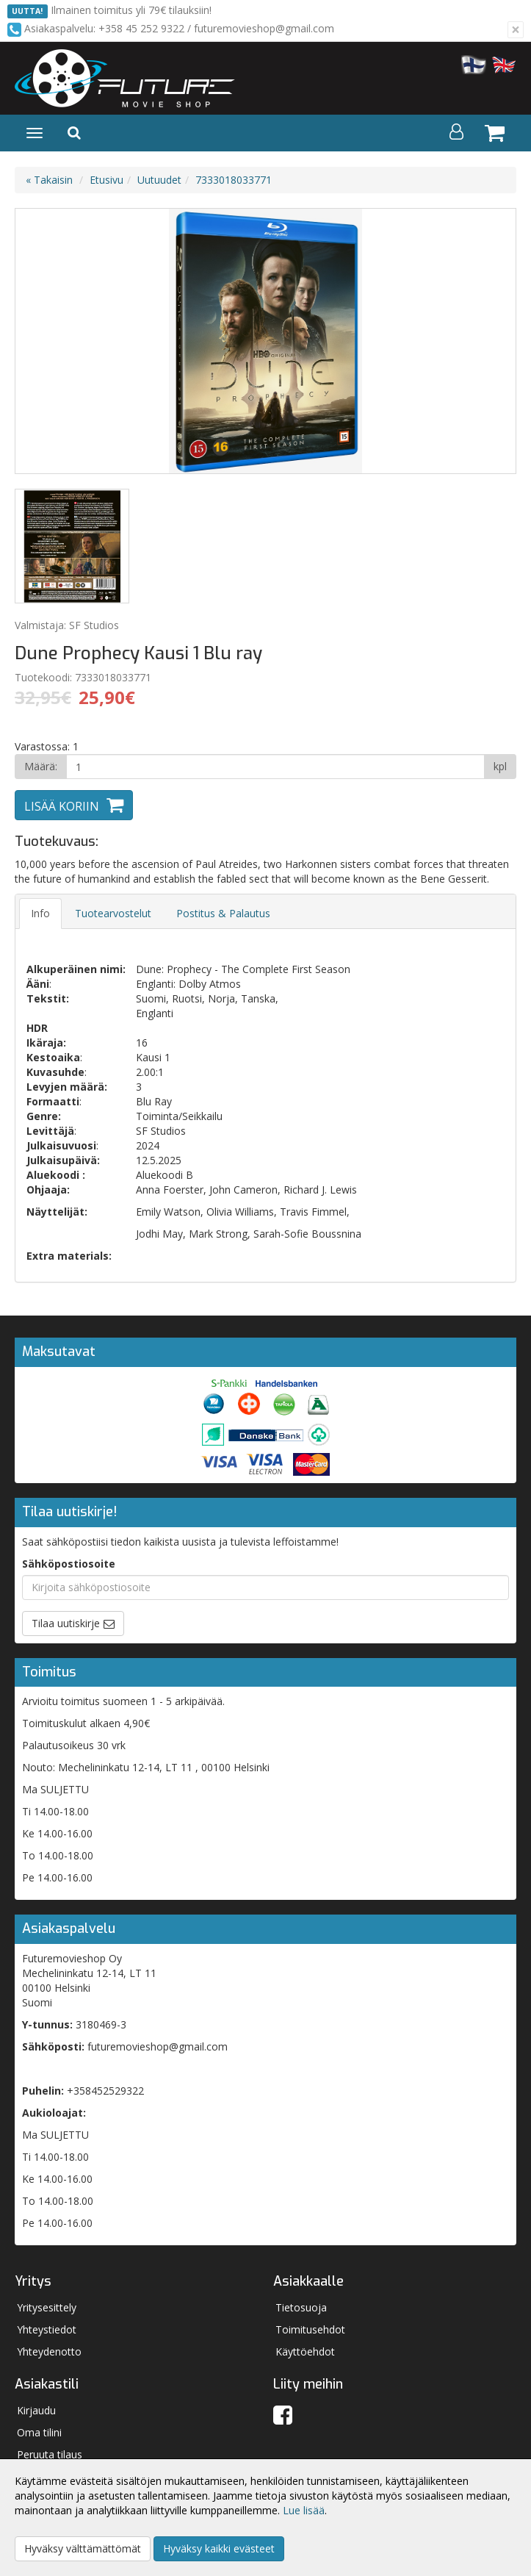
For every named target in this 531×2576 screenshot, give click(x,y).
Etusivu (106, 180)
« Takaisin (49, 180)
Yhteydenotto (49, 2351)
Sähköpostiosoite (68, 1564)
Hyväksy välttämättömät (82, 2548)
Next (490, 341)
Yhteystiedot (46, 2329)
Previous (41, 341)
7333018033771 (233, 180)
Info (40, 913)
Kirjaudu (36, 2410)
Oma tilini (39, 2432)
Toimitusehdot (310, 2329)
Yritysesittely (46, 2307)
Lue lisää (304, 2510)
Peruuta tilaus (49, 2454)
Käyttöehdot (305, 2351)
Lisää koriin (61, 806)
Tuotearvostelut (113, 913)
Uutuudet (159, 180)
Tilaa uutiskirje (66, 1623)
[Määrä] (275, 766)
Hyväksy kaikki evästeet (219, 2548)
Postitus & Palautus (223, 913)
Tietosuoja (301, 2307)
